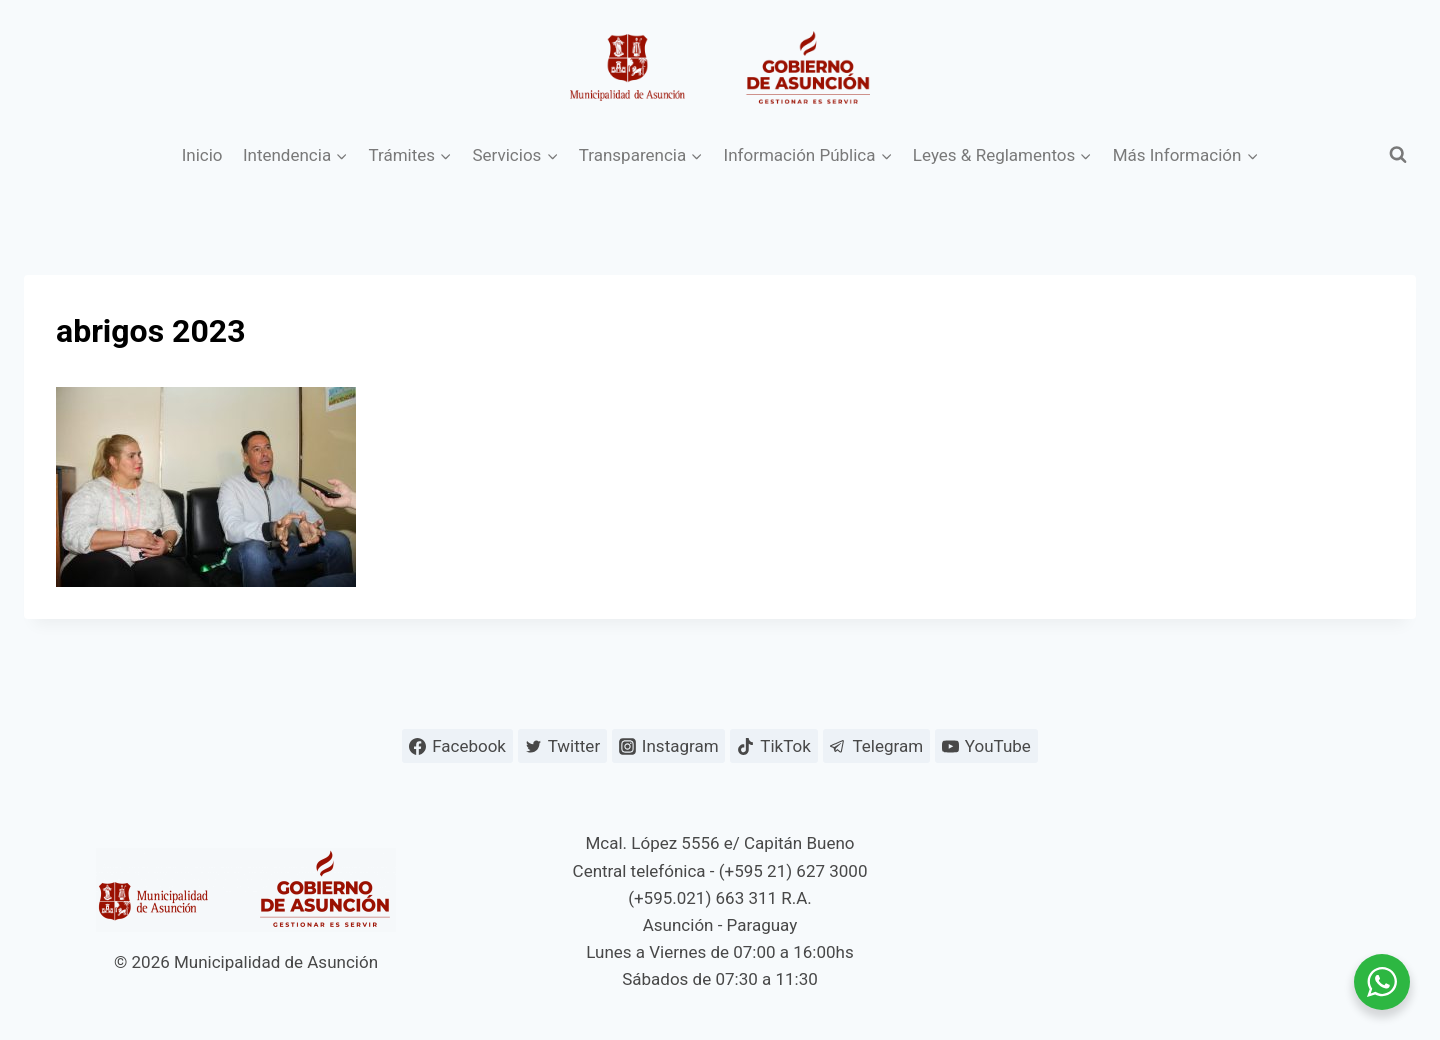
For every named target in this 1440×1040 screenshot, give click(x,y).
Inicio (202, 155)
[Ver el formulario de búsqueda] (1398, 155)
